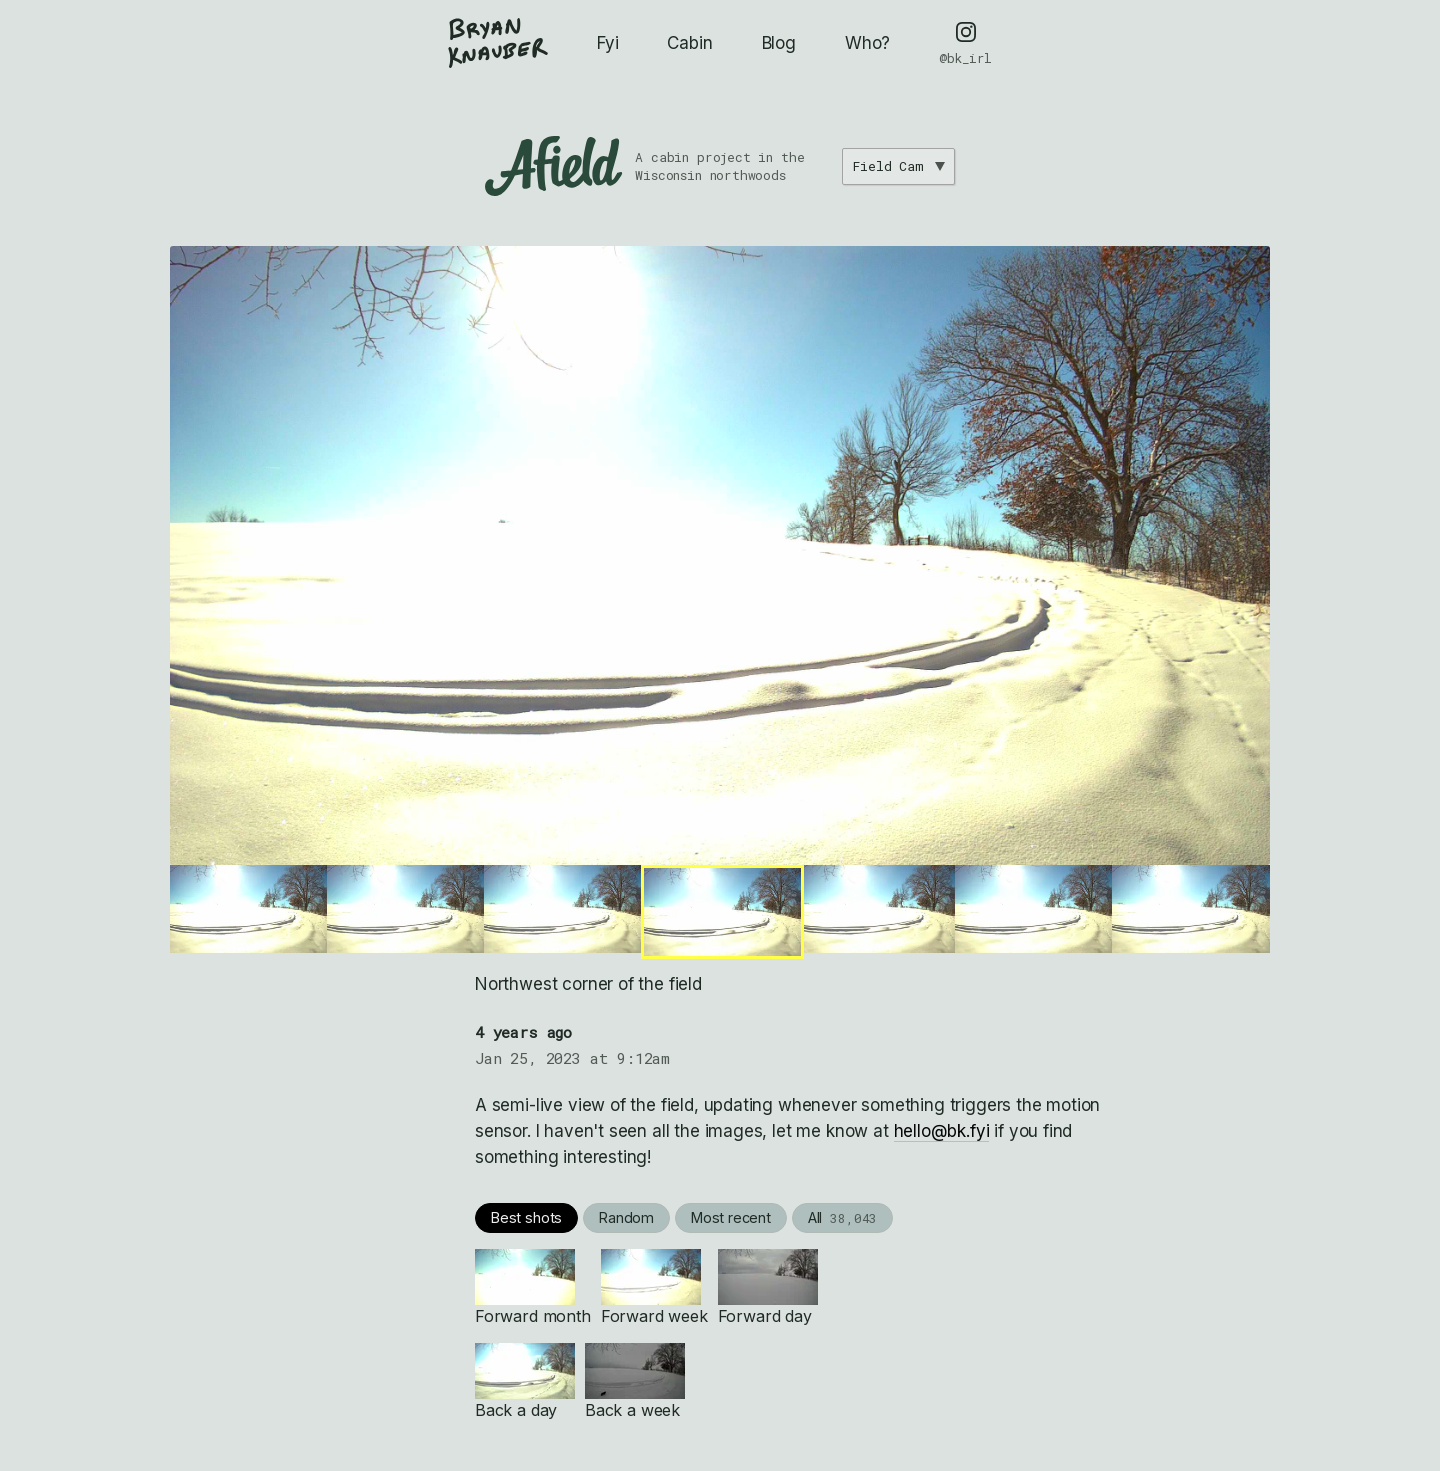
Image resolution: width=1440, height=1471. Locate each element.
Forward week (654, 1287)
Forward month (533, 1287)
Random (626, 1217)
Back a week (635, 1381)
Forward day (768, 1287)
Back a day (525, 1381)
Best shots (526, 1217)
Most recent (731, 1217)
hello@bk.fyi (942, 1131)
